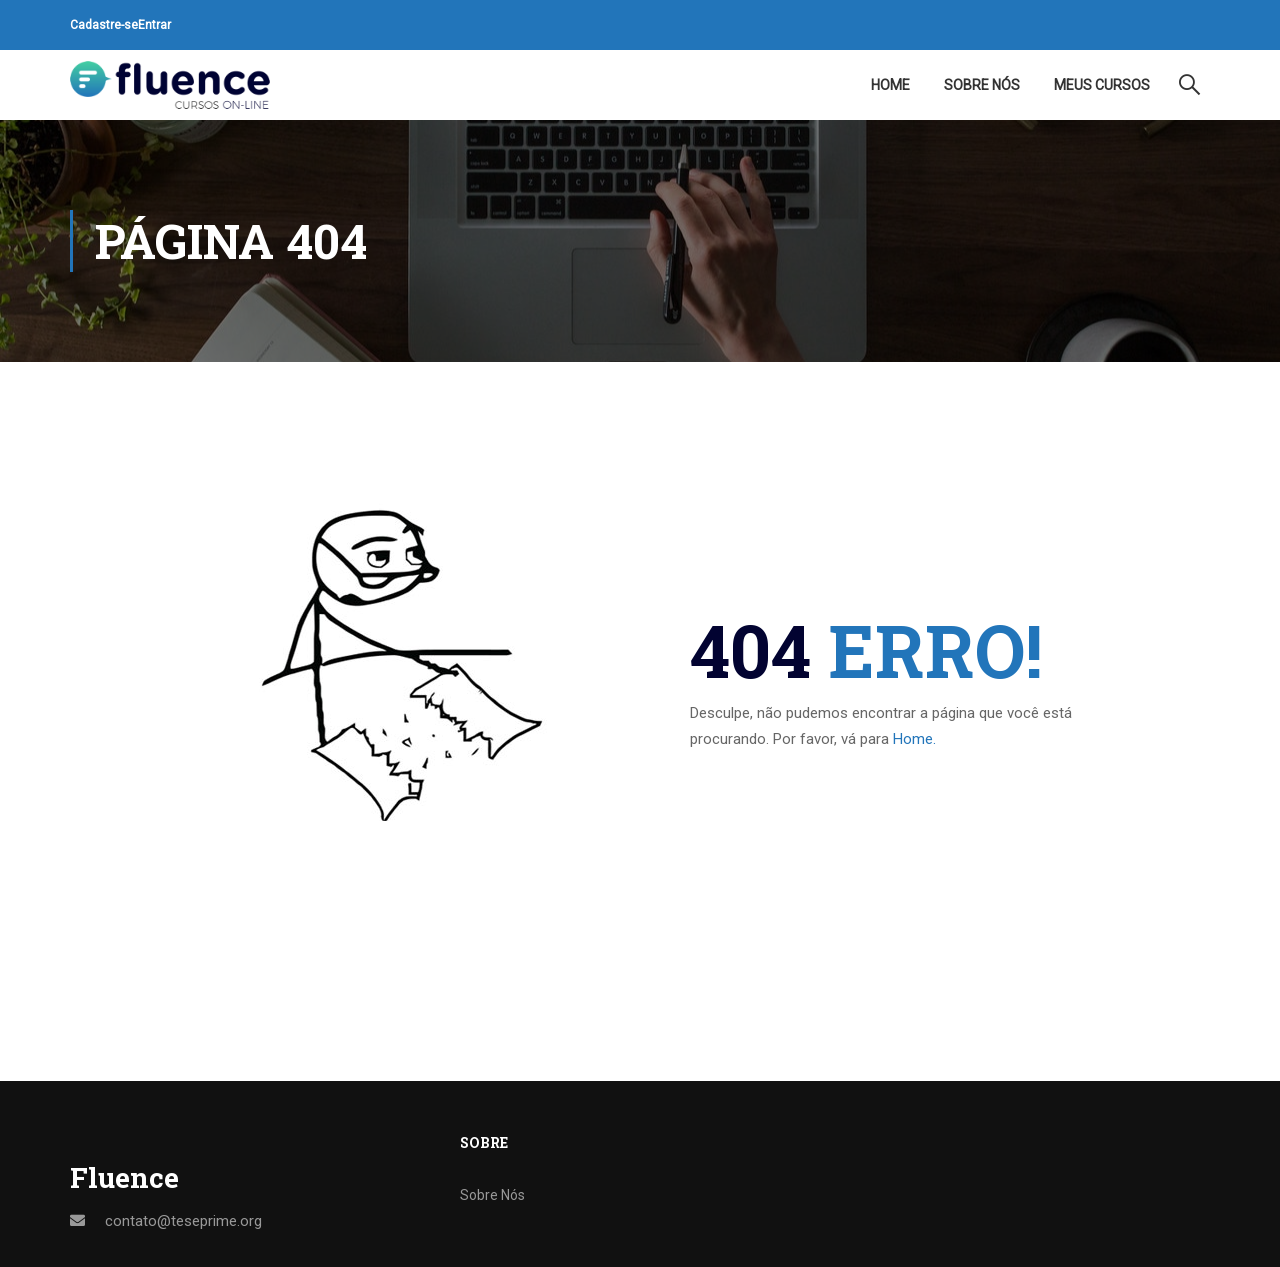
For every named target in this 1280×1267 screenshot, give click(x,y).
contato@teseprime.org (183, 1221)
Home (890, 85)
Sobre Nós (982, 85)
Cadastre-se (104, 25)
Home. (914, 739)
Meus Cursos (1102, 85)
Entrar (154, 25)
